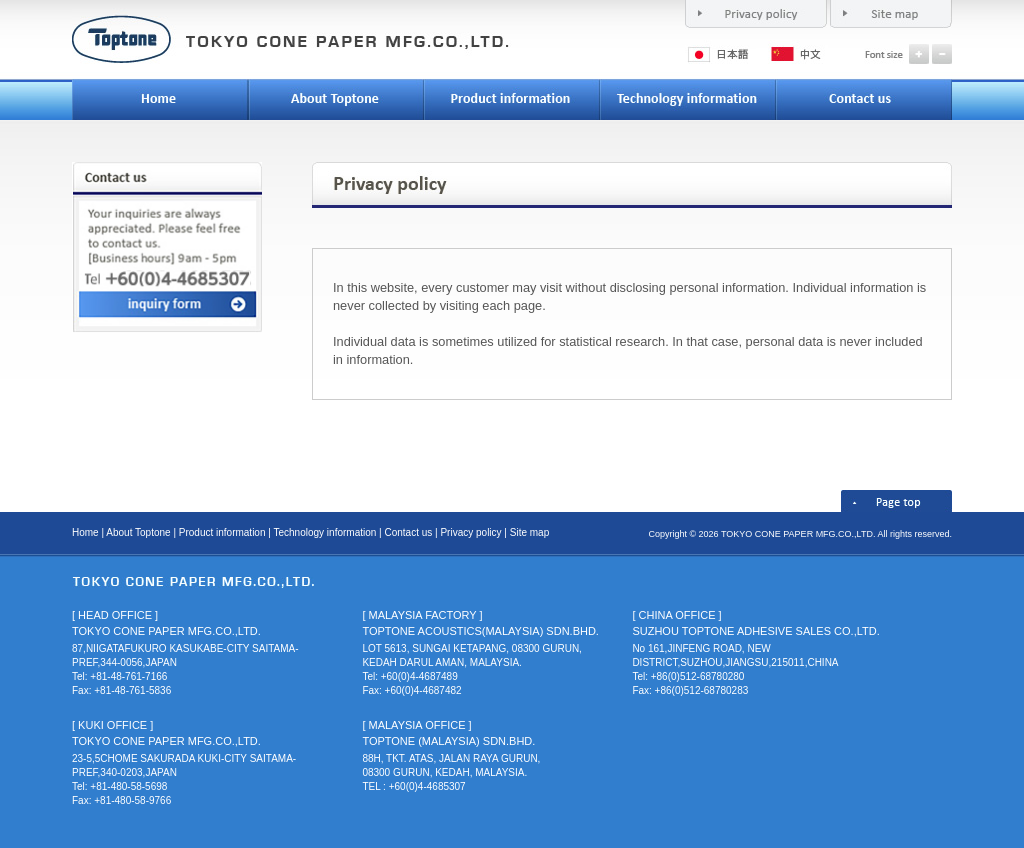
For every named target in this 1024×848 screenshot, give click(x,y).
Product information (222, 532)
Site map (529, 532)
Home (85, 532)
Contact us (408, 532)
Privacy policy (470, 532)
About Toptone (138, 532)
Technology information (324, 532)
